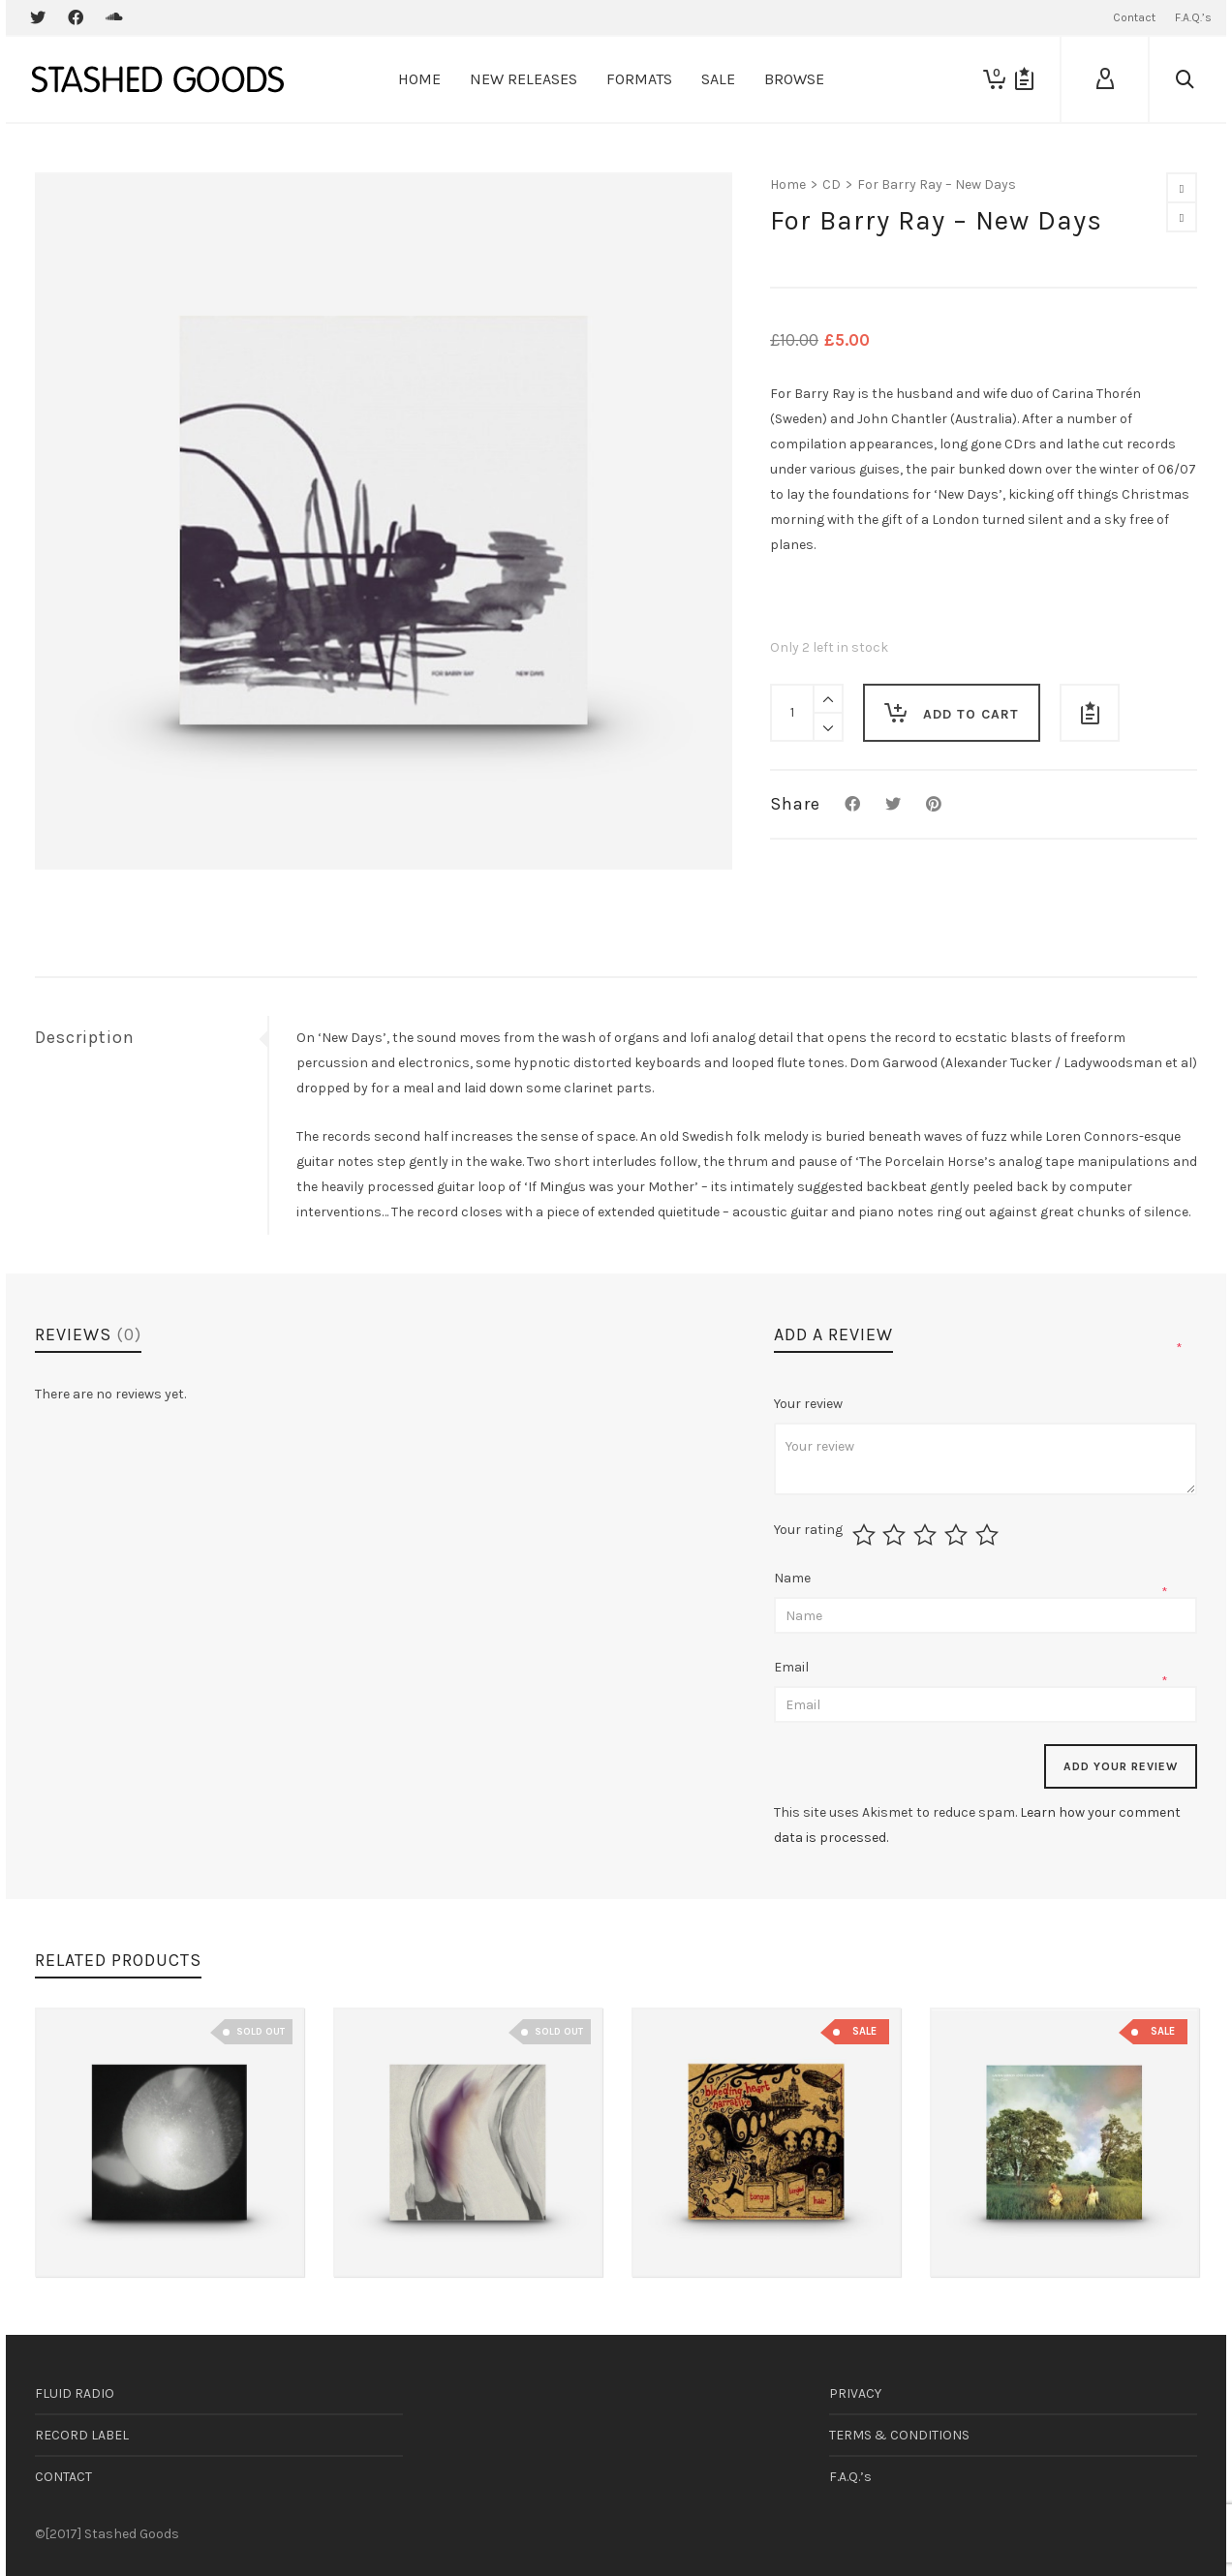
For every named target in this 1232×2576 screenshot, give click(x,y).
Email (793, 1667)
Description (85, 1037)
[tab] (151, 1037)
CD (831, 184)
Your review (810, 1403)
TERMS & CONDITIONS (899, 2435)
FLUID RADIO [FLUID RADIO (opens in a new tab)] (74, 2393)
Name (794, 1578)
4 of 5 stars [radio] (958, 1535)
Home (788, 184)
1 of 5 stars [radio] (866, 1535)
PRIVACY (855, 2393)
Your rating (808, 1530)
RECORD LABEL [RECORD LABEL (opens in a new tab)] (82, 2435)
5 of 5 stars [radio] (989, 1535)
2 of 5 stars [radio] (896, 1535)
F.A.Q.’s (850, 2477)
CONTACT (63, 2477)
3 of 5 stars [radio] (927, 1535)
